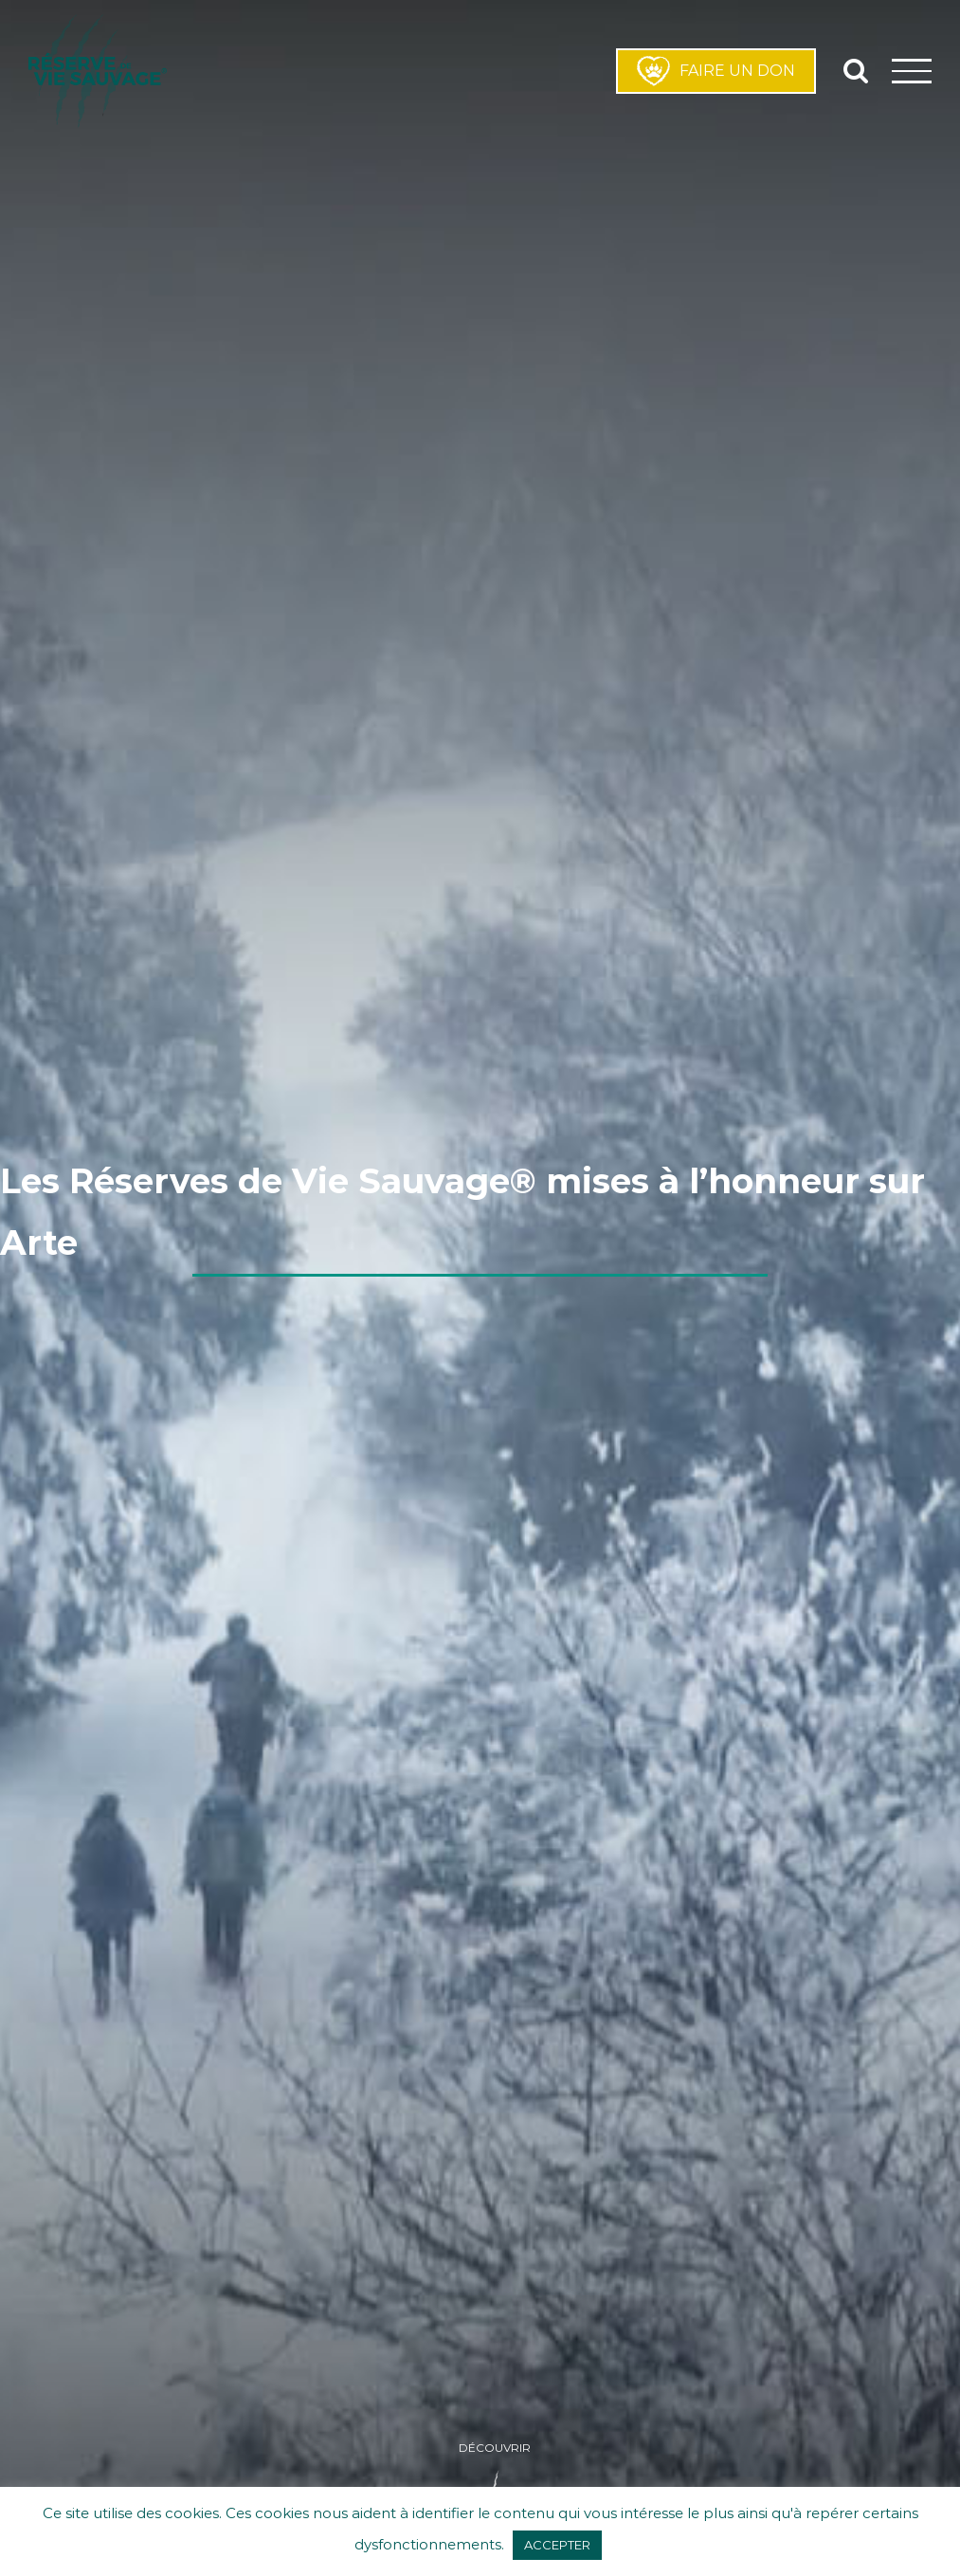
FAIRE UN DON (716, 71)
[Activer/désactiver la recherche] (855, 70)
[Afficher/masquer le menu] (912, 70)
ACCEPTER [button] (557, 2544)
